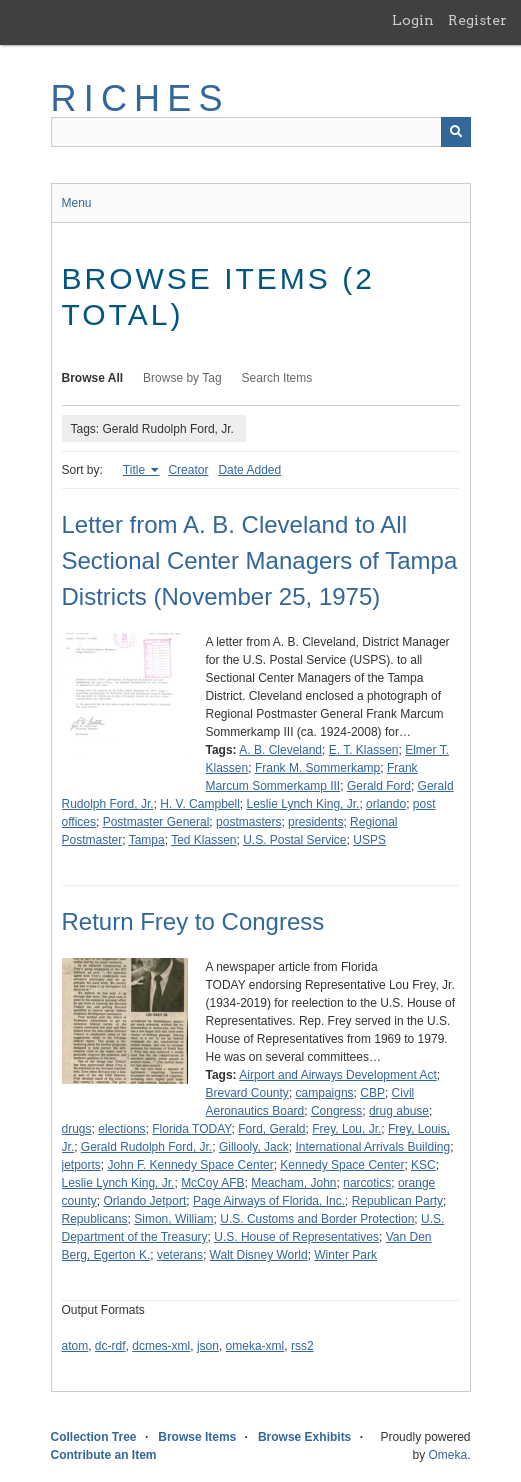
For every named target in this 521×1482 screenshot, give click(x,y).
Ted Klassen (203, 840)
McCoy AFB (212, 1183)
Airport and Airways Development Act (337, 1075)
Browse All (93, 378)
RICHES (140, 98)
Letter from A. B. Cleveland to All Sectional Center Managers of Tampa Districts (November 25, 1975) (260, 560)
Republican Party (397, 1201)
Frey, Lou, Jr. (346, 1129)
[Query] (261, 132)
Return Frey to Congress (193, 921)
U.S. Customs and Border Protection (317, 1219)
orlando (386, 804)
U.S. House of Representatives (296, 1237)
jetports (81, 1165)
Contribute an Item (104, 1455)
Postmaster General (156, 822)
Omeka (447, 1455)
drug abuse (399, 1111)
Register (477, 20)
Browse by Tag (182, 378)
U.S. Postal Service (294, 840)
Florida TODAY (191, 1129)
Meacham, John (293, 1183)
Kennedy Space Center (342, 1165)
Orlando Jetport (145, 1201)
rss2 (302, 1346)
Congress (336, 1111)
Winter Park (345, 1255)
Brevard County (247, 1093)
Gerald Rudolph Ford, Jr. (146, 1147)
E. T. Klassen (364, 750)
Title (136, 470)
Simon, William (173, 1219)
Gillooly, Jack (254, 1147)
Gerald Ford (379, 786)
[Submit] (456, 132)
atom (75, 1346)
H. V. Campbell (200, 804)
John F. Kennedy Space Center (191, 1165)
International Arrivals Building (372, 1147)
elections (121, 1129)
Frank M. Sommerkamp (317, 768)
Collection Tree (94, 1437)
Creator (188, 470)
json (208, 1346)
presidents (315, 822)
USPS (369, 840)
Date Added (249, 470)
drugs (77, 1129)
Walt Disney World (259, 1255)
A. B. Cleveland (280, 750)
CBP (372, 1093)
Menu (77, 203)
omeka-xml (255, 1346)
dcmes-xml (161, 1346)
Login (413, 20)
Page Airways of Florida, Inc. (269, 1201)
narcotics (367, 1183)
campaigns (325, 1093)
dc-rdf (110, 1346)
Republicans (95, 1219)
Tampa (147, 840)
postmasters (248, 822)
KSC (423, 1165)
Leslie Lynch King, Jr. (302, 804)
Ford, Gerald (271, 1129)
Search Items (277, 378)
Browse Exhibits (304, 1437)
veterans (180, 1255)
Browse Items (197, 1437)
